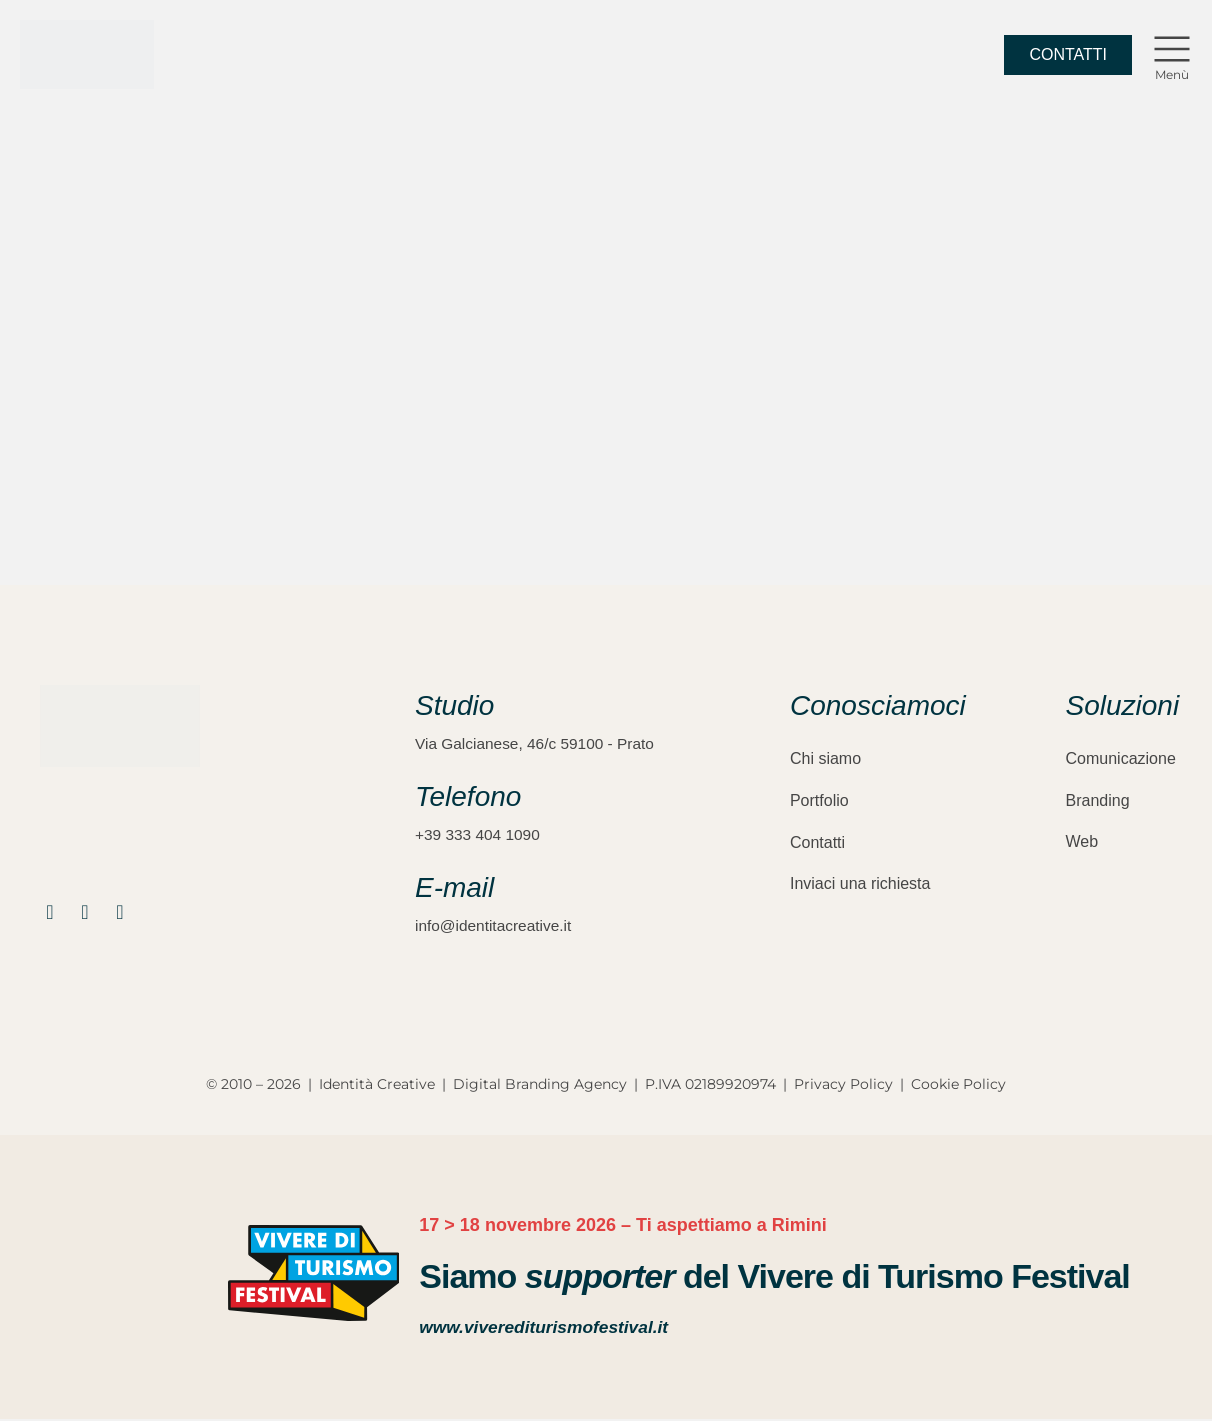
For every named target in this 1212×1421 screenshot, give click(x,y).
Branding (1098, 797)
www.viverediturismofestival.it (548, 1330)
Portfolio (819, 797)
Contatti (817, 838)
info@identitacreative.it (496, 927)
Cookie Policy (958, 1086)
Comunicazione (1121, 756)
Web (1082, 838)
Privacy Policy (843, 1086)
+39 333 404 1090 (479, 835)
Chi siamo (825, 756)
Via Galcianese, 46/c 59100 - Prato (539, 743)
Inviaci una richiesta (860, 879)
